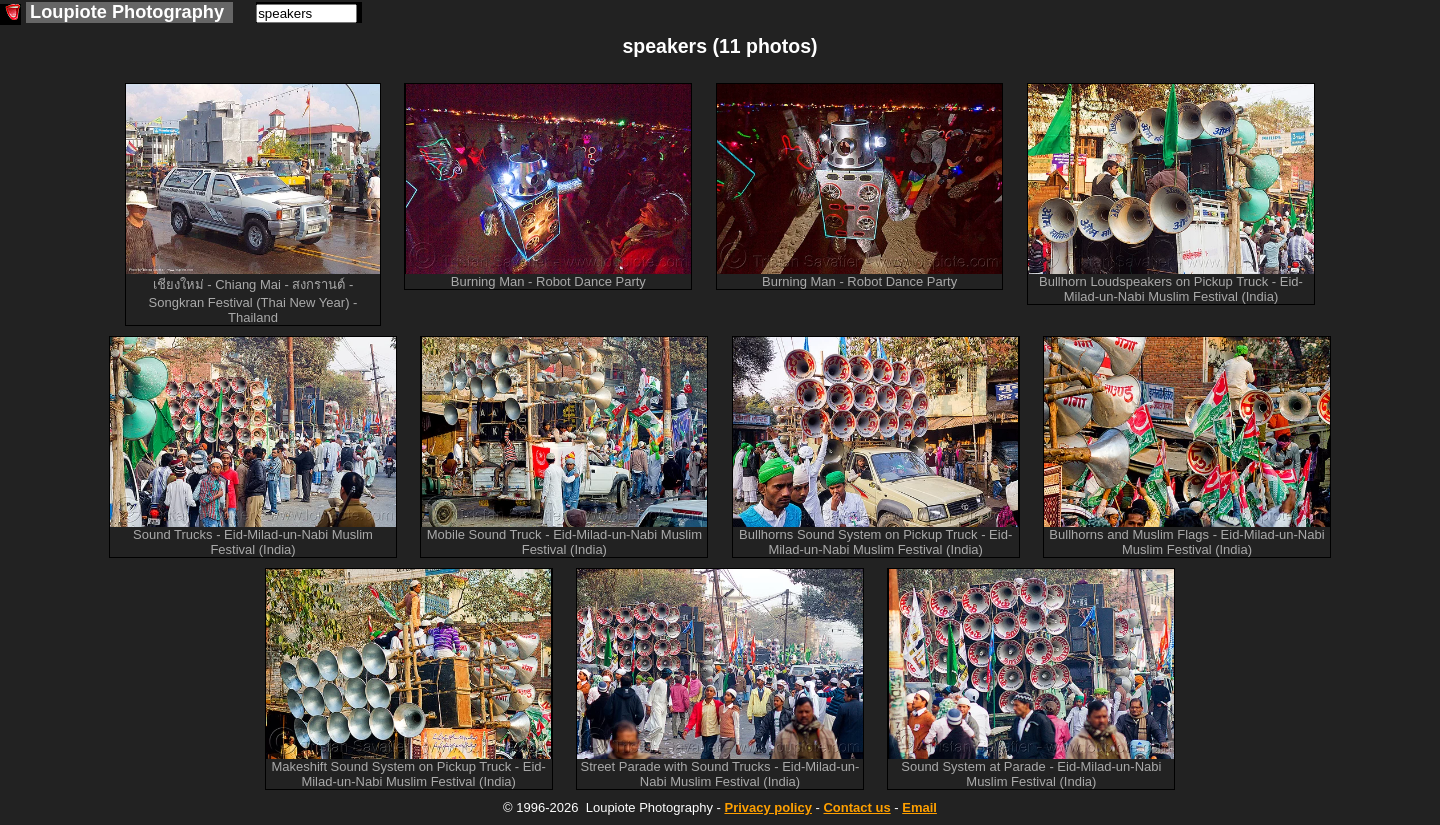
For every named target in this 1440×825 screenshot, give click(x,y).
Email (919, 807)
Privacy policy (767, 807)
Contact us (856, 807)
